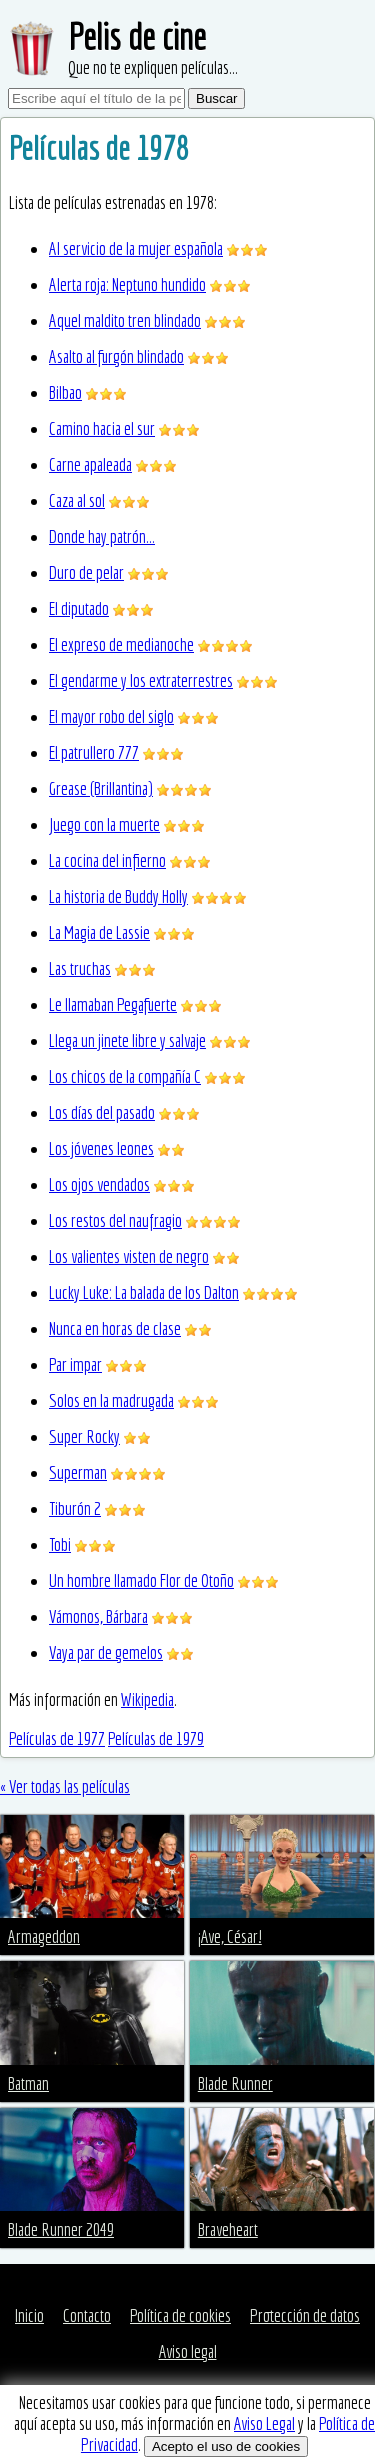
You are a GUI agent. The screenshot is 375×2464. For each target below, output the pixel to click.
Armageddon (44, 1936)
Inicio (29, 2315)
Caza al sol (77, 500)
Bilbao (65, 392)
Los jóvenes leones (101, 1148)
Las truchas (80, 968)
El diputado (79, 608)
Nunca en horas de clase (115, 1328)
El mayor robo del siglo (111, 716)
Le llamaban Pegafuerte (113, 1004)
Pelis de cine (137, 36)
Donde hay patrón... (102, 536)
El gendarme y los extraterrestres (141, 680)
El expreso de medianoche (121, 644)
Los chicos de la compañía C (125, 1076)
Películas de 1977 (57, 1738)
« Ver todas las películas (65, 1786)
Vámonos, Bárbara (98, 1616)
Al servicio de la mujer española (136, 248)
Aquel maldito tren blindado (125, 320)
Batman (28, 2083)
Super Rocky (84, 1436)
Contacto (87, 2315)
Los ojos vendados (99, 1184)
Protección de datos (305, 2315)
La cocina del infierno (107, 860)
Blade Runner (235, 2083)
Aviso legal (188, 2351)
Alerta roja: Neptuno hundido (127, 284)
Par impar (75, 1364)
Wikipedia (147, 1699)
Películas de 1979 (156, 1738)
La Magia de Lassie (99, 932)
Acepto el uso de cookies (226, 2446)
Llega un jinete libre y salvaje (127, 1040)
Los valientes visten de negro (129, 1256)
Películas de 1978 (98, 148)
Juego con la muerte (104, 824)
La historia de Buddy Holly (118, 896)
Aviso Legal (264, 2423)
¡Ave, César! (230, 1936)
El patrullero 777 (94, 752)
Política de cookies (180, 2315)
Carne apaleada (90, 464)
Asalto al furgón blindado (116, 356)
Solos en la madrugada (111, 1400)
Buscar (216, 98)
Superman (78, 1472)
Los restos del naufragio (115, 1220)
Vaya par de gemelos (106, 1652)
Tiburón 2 (75, 1508)
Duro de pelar (86, 572)
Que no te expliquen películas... (153, 67)
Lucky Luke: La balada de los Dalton (144, 1292)
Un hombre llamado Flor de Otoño (141, 1580)
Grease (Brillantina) (101, 788)
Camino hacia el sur (102, 428)
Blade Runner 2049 (61, 2229)
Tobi (60, 1544)
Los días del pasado (102, 1112)
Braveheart (228, 2229)
